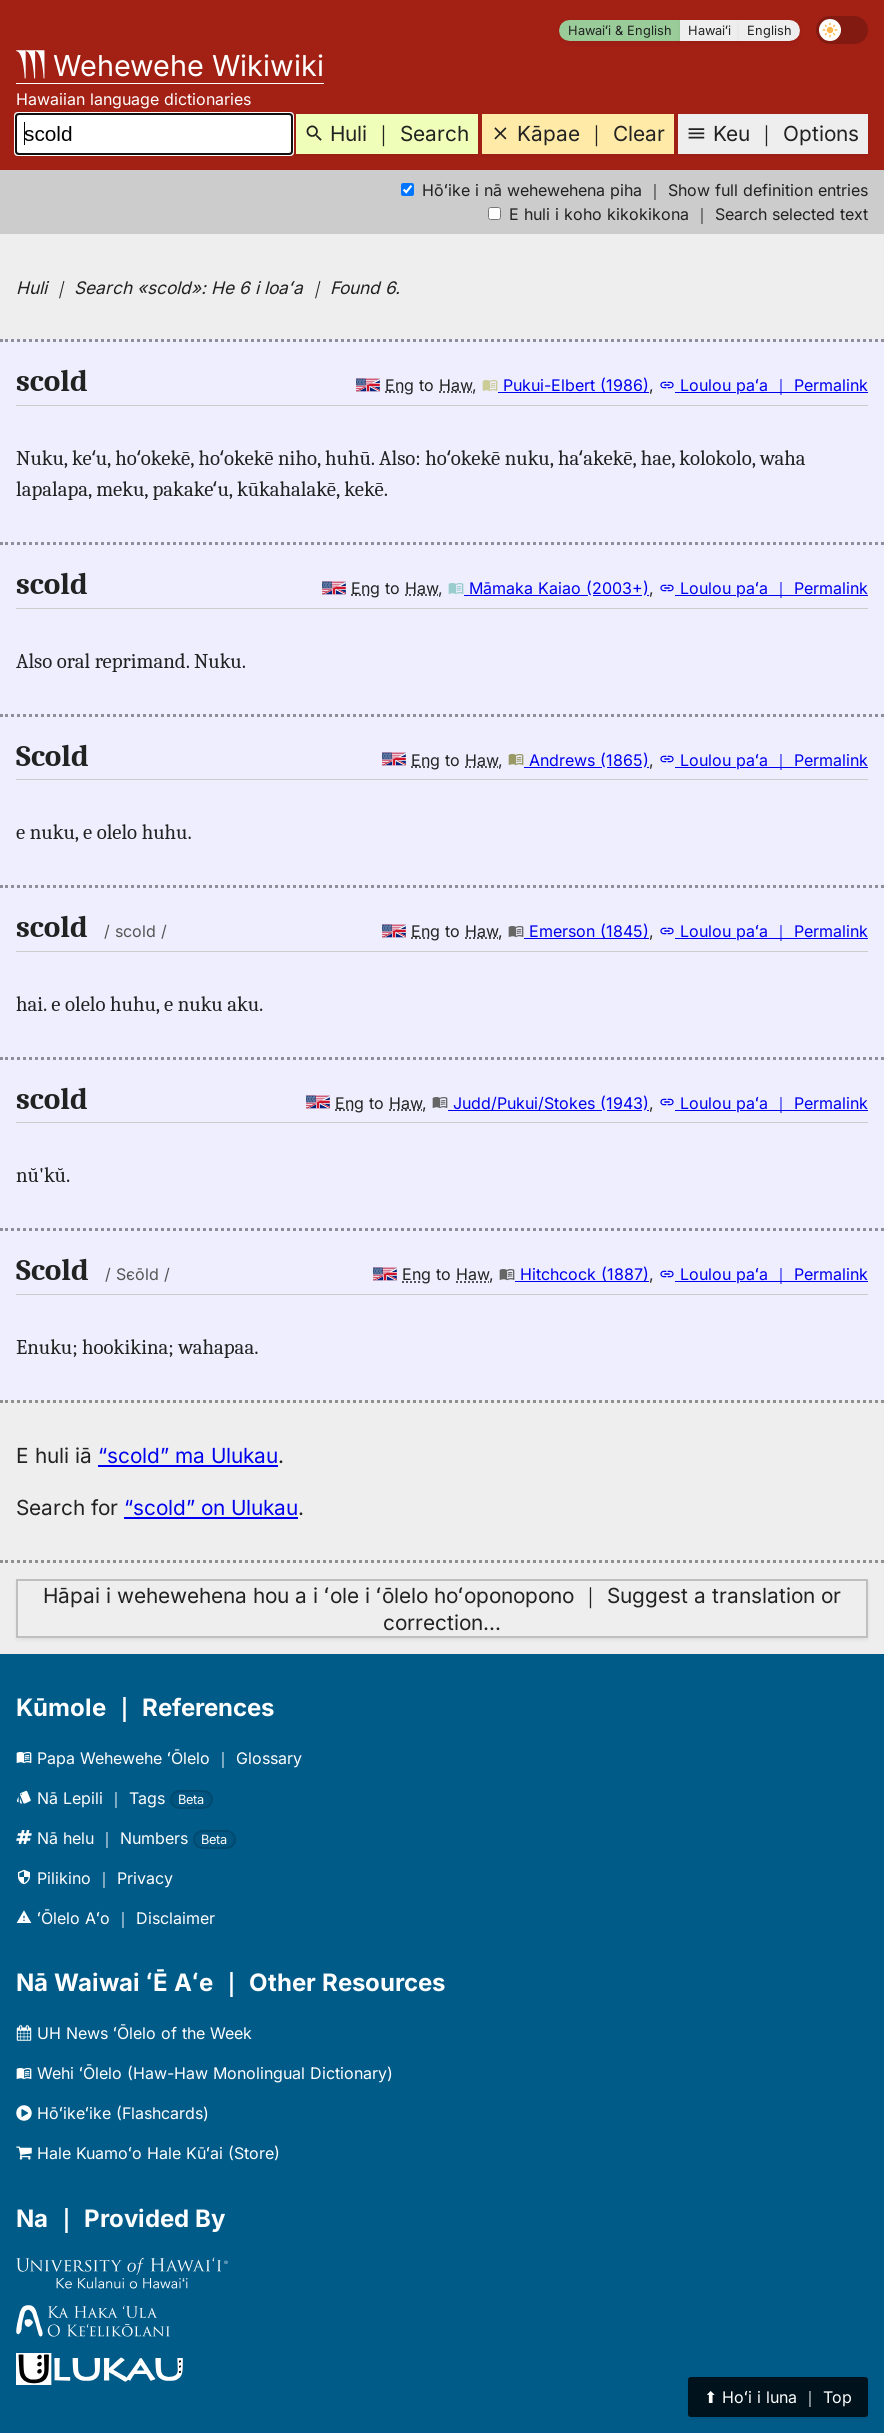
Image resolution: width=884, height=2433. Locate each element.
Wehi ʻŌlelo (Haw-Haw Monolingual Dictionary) (204, 2073)
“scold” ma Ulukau (188, 1455)
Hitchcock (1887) (574, 1274)
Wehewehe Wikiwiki (170, 65)
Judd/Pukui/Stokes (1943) (540, 1103)
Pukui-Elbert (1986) (565, 385)
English (769, 30)
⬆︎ (778, 2397)
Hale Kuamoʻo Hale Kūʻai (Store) (148, 2153)
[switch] (842, 30)
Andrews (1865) (578, 760)
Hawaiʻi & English (620, 30)
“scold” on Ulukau (211, 1507)
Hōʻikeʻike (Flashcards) (112, 2113)
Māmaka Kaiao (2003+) (548, 588)
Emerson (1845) (578, 931)
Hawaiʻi (709, 30)
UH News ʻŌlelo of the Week (134, 2033)
